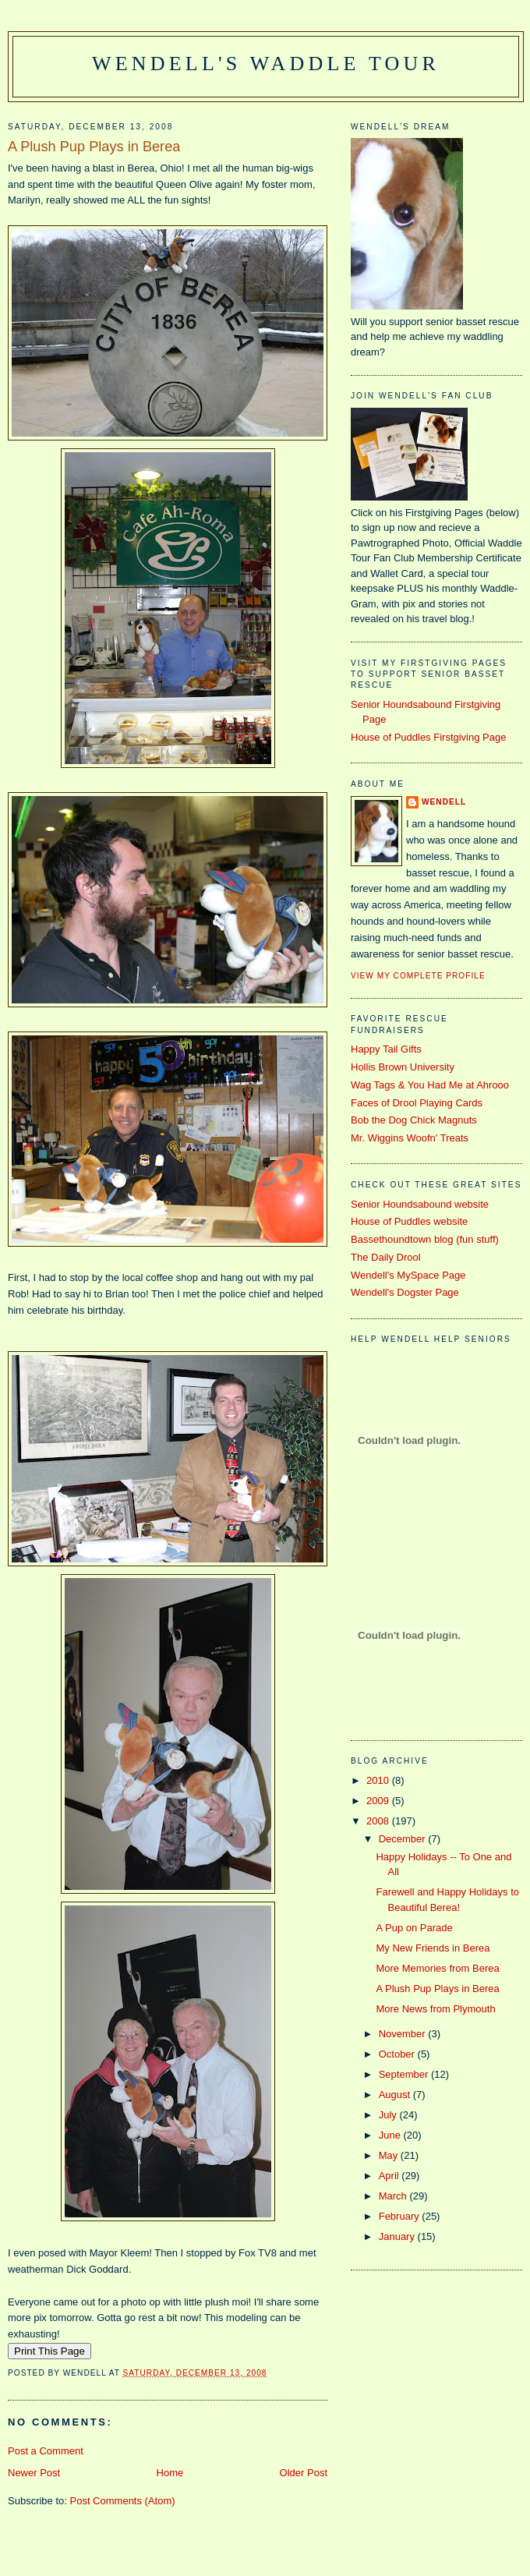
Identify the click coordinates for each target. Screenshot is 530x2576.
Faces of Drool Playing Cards (416, 1103)
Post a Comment (45, 2451)
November (404, 2034)
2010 (379, 1780)
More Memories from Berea (437, 1968)
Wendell (444, 802)
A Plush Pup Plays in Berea (94, 146)
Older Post (303, 2473)
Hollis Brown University (402, 1067)
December (404, 1839)
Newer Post (34, 2473)
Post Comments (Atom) (122, 2501)
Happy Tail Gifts (386, 1049)
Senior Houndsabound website (420, 1204)
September (405, 2074)
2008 (379, 1821)
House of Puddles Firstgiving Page (428, 737)
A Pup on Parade (414, 1928)
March (394, 2196)
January (398, 2236)
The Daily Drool (386, 1257)
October (398, 2054)
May (390, 2155)
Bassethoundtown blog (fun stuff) (425, 1239)
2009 (379, 1800)
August (396, 2094)
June (391, 2135)
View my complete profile (418, 975)
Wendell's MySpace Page (408, 1275)
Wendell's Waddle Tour (266, 63)
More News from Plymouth (435, 2009)
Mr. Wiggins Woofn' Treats (409, 1138)
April (390, 2175)
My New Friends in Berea (432, 1948)
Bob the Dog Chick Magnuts (414, 1120)
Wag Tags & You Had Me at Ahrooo (430, 1085)
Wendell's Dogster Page (405, 1292)
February (400, 2216)
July (389, 2115)
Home (170, 2473)
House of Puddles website (409, 1221)
